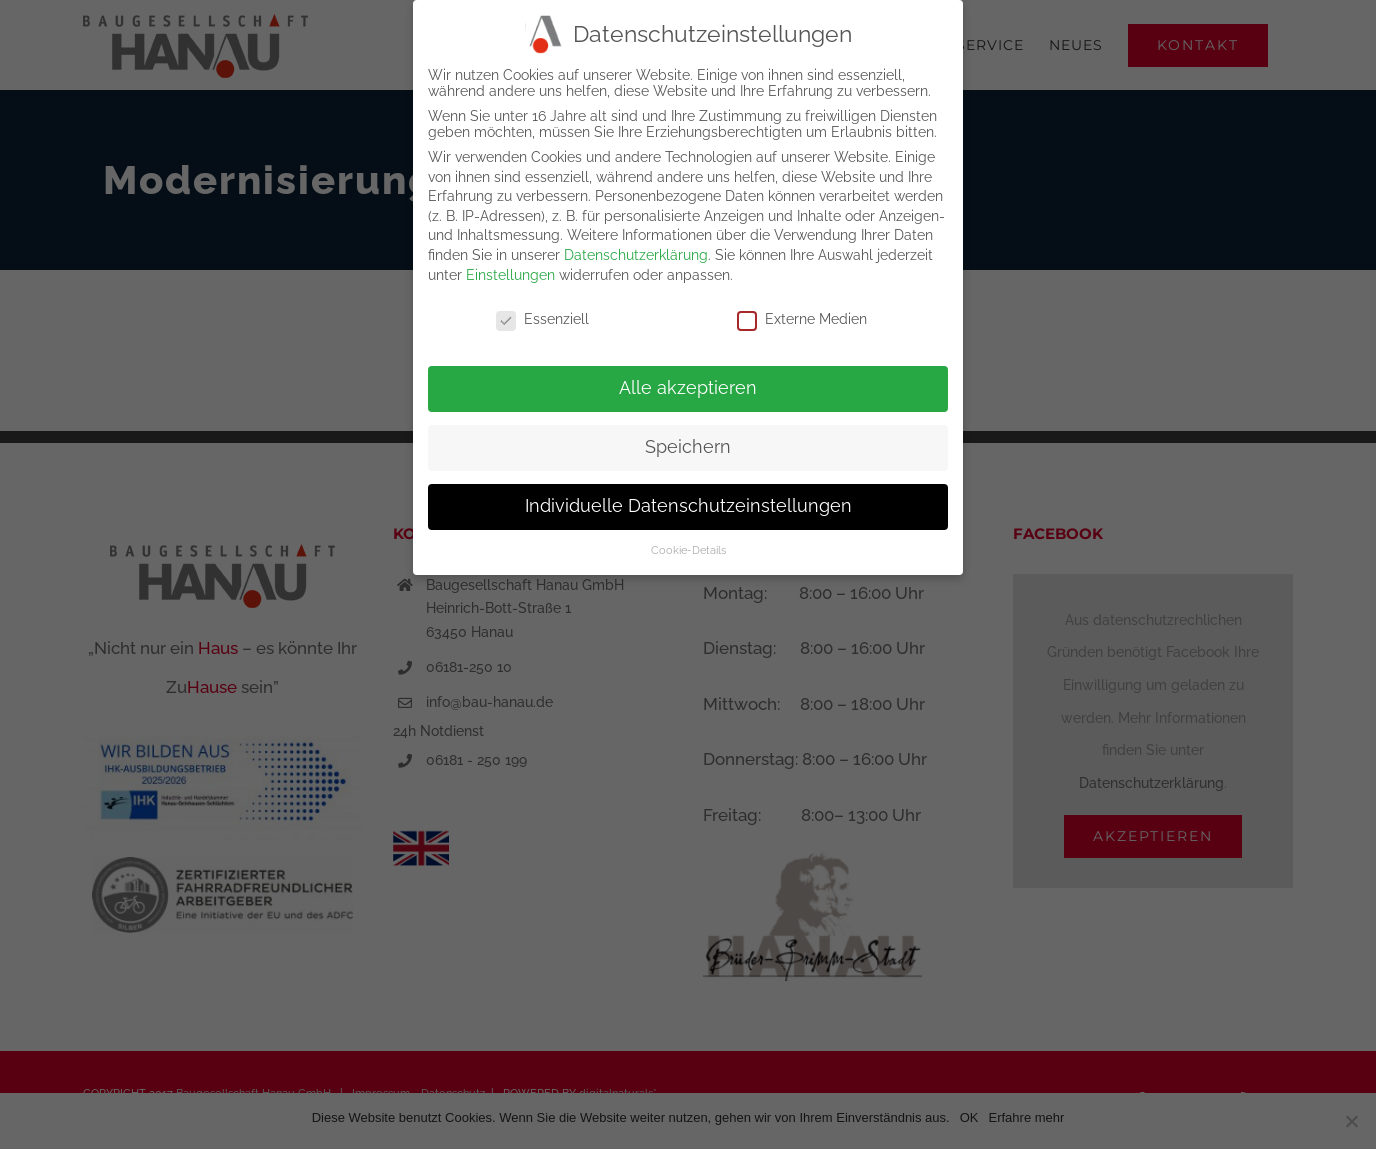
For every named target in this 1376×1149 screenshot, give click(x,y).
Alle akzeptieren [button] (688, 382)
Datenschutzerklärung (636, 249)
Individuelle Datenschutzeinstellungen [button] (688, 500)
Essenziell (542, 314)
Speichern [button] (688, 441)
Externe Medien (802, 314)
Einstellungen (510, 269)
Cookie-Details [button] (688, 544)
